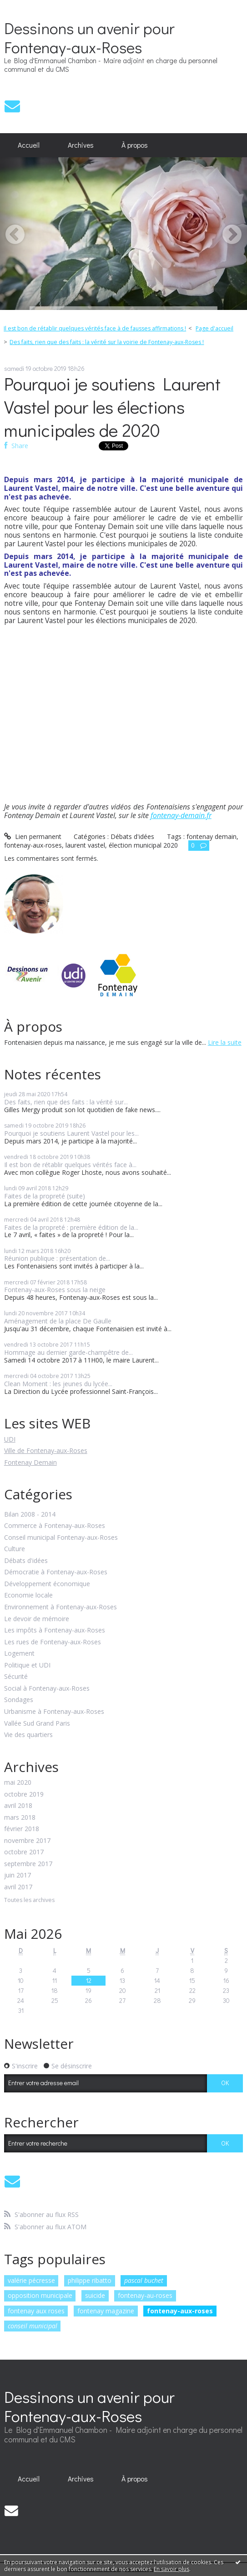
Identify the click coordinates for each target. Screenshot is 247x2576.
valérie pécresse (31, 2280)
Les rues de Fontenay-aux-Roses (52, 1642)
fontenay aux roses (36, 2310)
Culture (14, 1549)
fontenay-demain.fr (181, 815)
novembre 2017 (27, 1841)
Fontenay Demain (30, 1462)
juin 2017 (17, 1875)
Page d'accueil (214, 328)
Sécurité (16, 1677)
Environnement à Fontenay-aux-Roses (60, 1607)
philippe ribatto (89, 2280)
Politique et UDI (27, 1665)
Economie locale (28, 1595)
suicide (95, 2295)
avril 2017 (18, 1887)
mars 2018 (19, 1818)
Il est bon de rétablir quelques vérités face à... (70, 1164)
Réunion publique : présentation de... (57, 1258)
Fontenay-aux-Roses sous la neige (55, 1289)
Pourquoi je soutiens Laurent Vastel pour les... (71, 1133)
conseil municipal (32, 2325)
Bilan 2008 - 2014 (29, 1514)
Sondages (18, 1700)
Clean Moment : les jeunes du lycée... (58, 1383)
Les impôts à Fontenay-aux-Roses (54, 1630)
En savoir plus (171, 2569)
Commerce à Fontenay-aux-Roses (54, 1526)
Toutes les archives (29, 1900)
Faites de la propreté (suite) (44, 1196)
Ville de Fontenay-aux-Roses (45, 1450)
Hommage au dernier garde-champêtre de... (68, 1352)
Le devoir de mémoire (36, 1619)
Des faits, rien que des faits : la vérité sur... (66, 1102)
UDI (9, 1439)
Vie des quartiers (28, 1735)
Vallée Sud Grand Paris (37, 1723)
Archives (81, 145)
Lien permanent (32, 836)
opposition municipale (40, 2295)
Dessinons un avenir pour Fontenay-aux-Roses (89, 37)
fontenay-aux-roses (180, 2310)
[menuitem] (29, 145)
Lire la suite (225, 1042)
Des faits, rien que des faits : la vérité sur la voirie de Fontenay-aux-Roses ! (107, 342)
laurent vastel (85, 845)
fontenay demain (212, 836)
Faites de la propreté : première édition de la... (71, 1227)
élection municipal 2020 (143, 845)
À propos (134, 145)
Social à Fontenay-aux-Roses (47, 1688)
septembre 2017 (28, 1864)
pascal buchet (143, 2280)
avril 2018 (18, 1806)
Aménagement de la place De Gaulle (57, 1321)
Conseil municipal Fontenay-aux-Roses (61, 1538)
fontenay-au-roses (145, 2295)
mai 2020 (17, 1783)
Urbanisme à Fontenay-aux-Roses (54, 1712)
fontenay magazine (105, 2310)
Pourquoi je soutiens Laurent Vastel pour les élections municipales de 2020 (112, 406)
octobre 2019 (24, 1794)
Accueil (29, 145)
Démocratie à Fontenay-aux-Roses (55, 1572)
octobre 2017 (24, 1852)
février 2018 (21, 1829)
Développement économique (47, 1584)
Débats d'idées (26, 1561)
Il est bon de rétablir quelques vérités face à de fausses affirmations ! (95, 328)
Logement (19, 1653)
